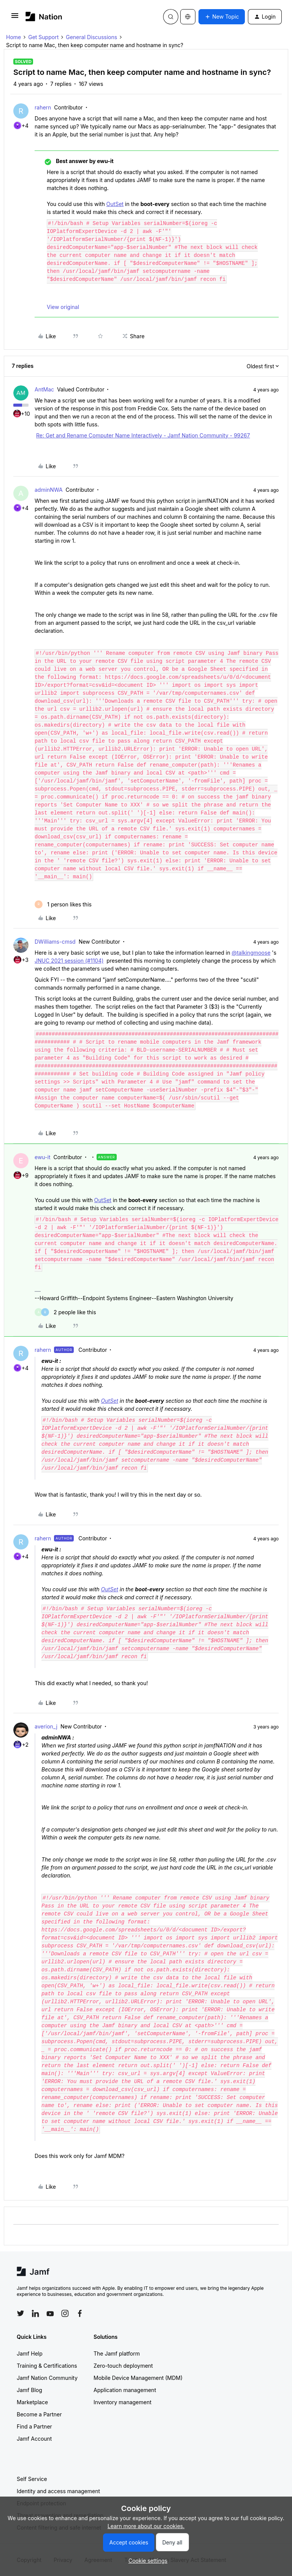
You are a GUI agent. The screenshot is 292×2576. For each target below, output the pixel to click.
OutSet (115, 204)
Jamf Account (34, 2438)
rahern (43, 107)
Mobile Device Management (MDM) (138, 2378)
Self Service (32, 2479)
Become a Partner (39, 2414)
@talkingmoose (251, 952)
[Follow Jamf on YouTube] (50, 2313)
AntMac (44, 389)
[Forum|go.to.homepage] (43, 16)
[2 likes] (65, 1312)
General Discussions (91, 37)
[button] (14, 18)
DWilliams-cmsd (55, 941)
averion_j (46, 1726)
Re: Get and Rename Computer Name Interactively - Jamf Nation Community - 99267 (143, 435)
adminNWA (49, 489)
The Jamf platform (117, 2353)
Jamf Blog (29, 2390)
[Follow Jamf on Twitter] (20, 2313)
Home (13, 37)
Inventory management (122, 2402)
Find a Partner (34, 2426)
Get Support (43, 37)
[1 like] (63, 904)
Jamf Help (30, 2353)
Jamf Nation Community (47, 2378)
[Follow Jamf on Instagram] (65, 2313)
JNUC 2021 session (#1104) (69, 960)
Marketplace (32, 2402)
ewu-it (43, 1157)
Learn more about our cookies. (146, 2526)
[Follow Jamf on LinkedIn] (35, 2313)
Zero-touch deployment (123, 2365)
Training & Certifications (47, 2365)
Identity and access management (58, 2491)
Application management (125, 2390)
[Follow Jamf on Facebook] (80, 2313)
